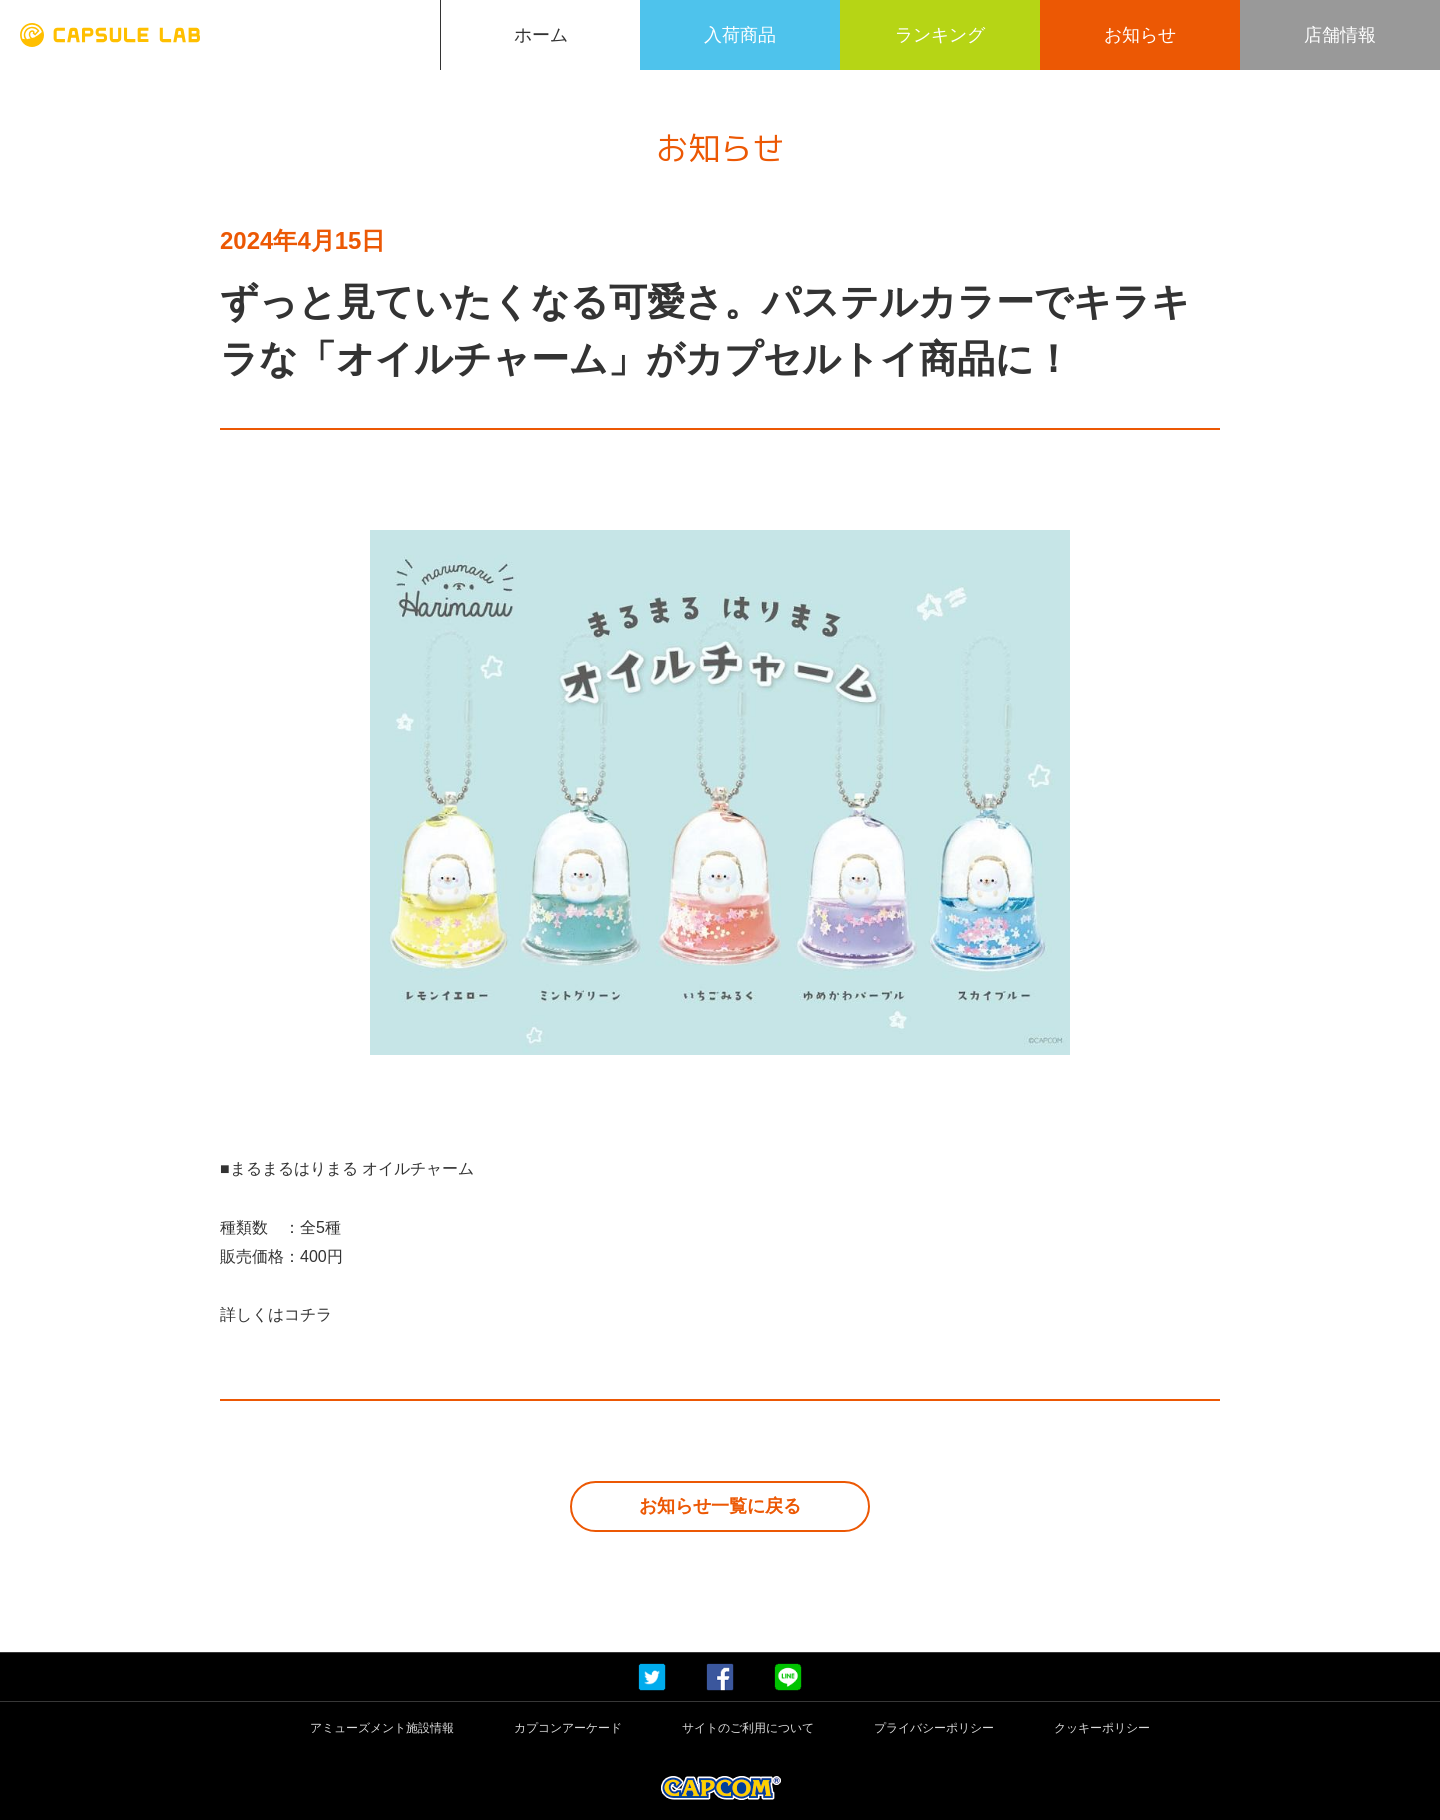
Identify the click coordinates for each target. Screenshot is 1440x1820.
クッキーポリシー (1102, 1728)
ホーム (541, 35)
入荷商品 (740, 35)
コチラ (308, 1314)
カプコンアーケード (568, 1728)
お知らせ (1140, 35)
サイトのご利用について (748, 1728)
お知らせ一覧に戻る (720, 1506)
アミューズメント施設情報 (382, 1728)
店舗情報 (1340, 35)
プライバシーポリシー (934, 1728)
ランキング (940, 35)
